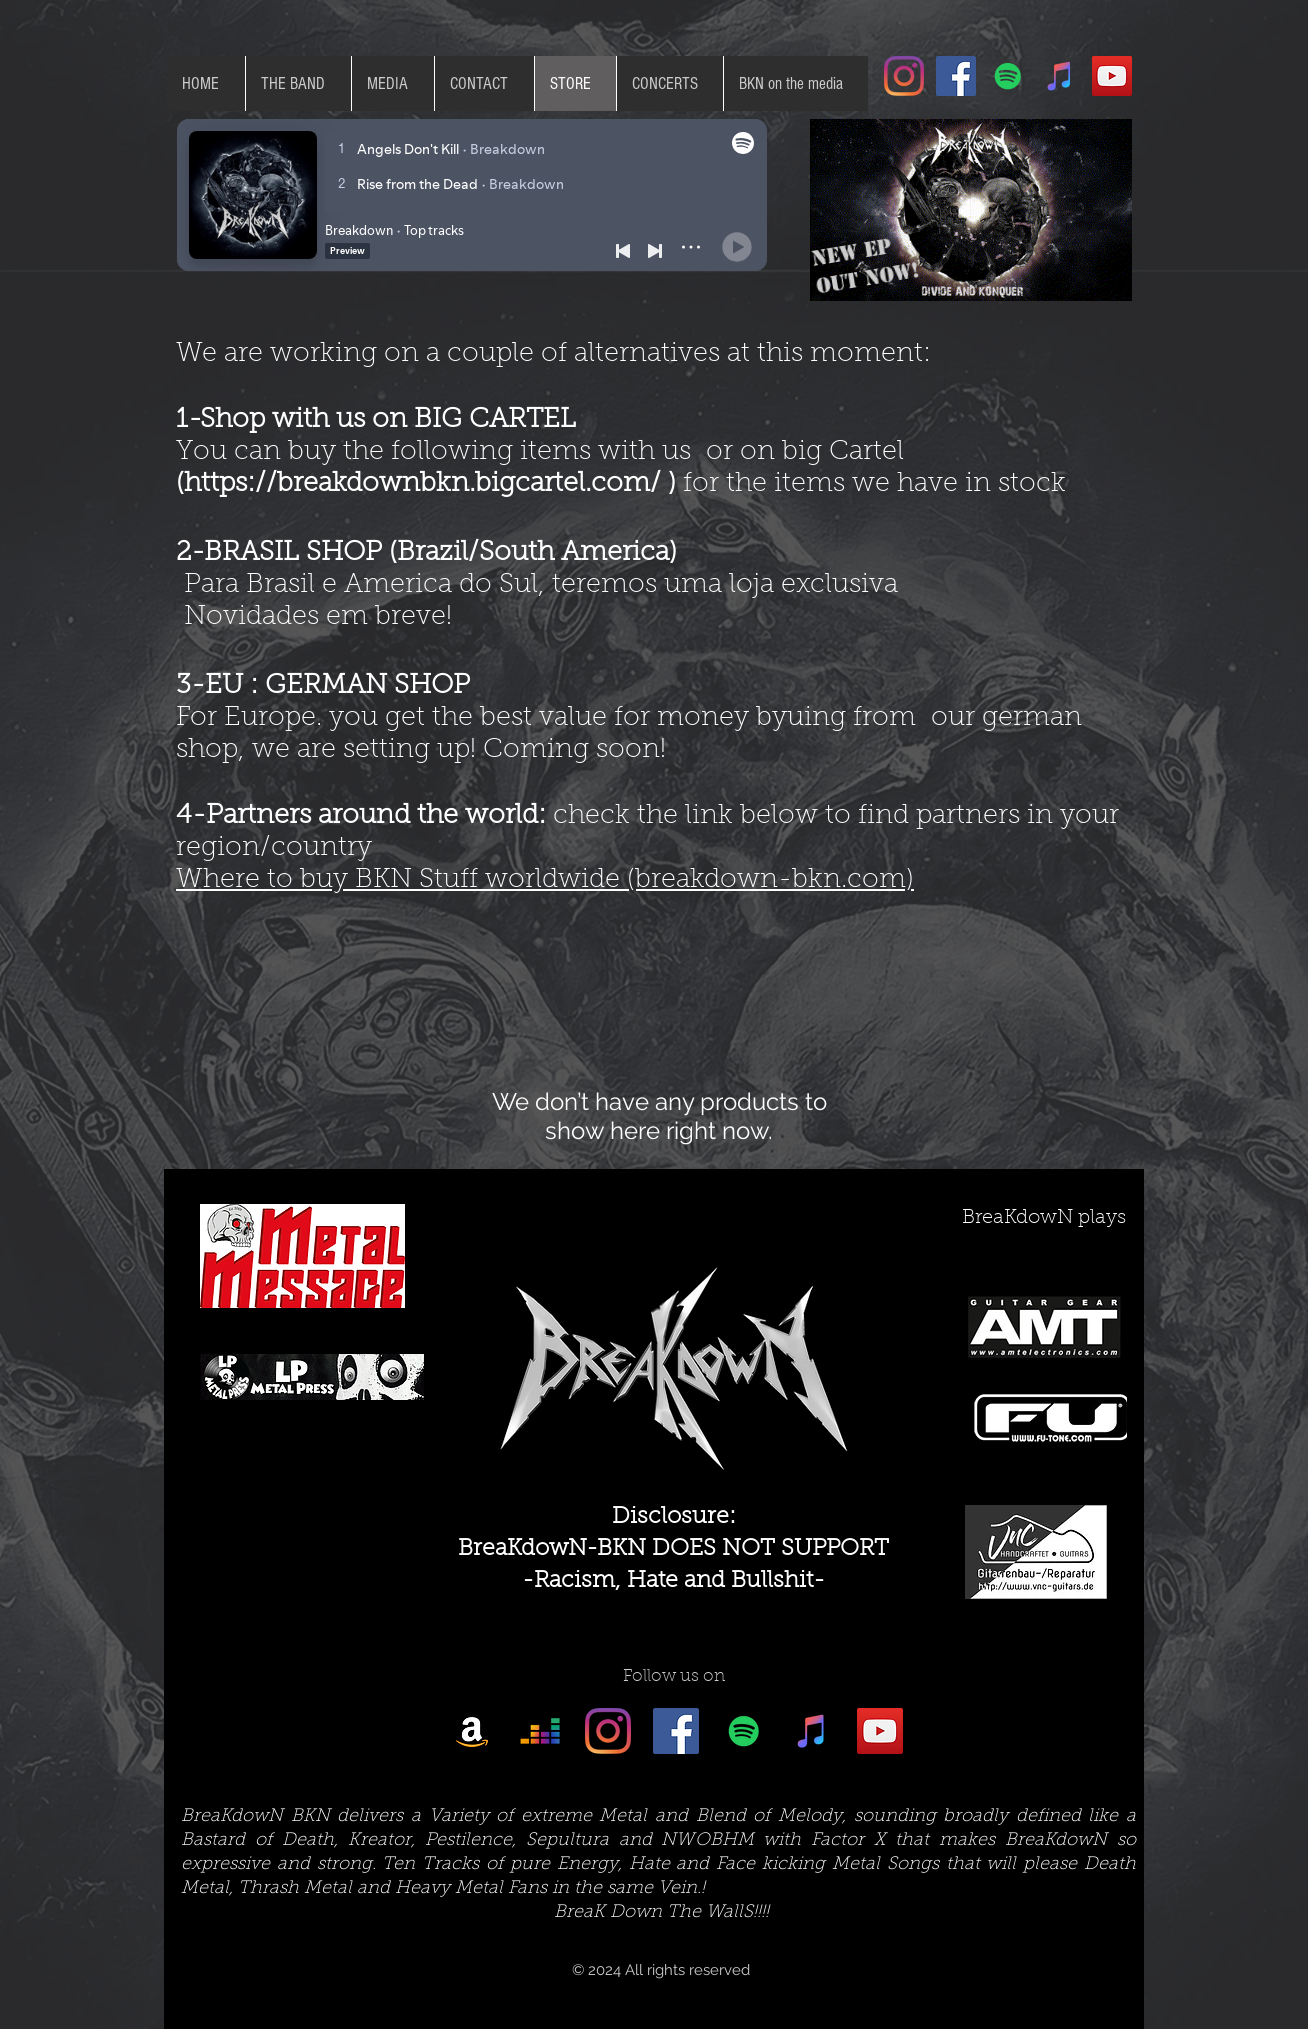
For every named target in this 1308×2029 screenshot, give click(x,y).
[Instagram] (904, 76)
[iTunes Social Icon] (1060, 76)
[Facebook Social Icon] (956, 76)
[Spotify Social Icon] (1008, 76)
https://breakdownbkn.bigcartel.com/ (422, 484)
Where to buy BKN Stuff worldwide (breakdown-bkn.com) (545, 880)
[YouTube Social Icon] (1112, 76)
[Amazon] (472, 1731)
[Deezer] (540, 1731)
